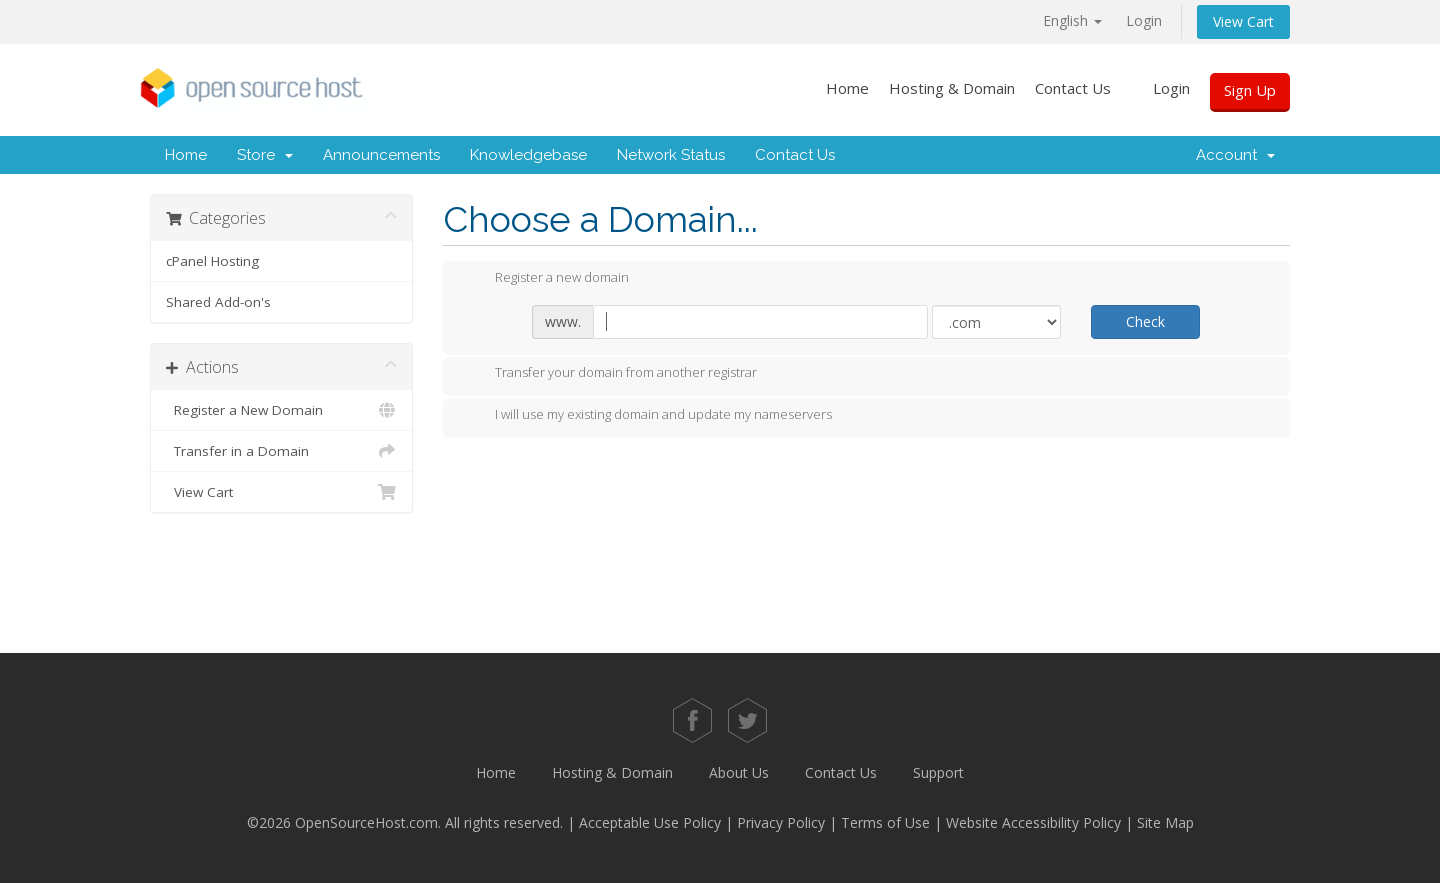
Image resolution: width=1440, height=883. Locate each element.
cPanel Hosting (212, 261)
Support (938, 772)
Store (265, 155)
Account (1235, 155)
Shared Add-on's (218, 302)
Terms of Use (885, 822)
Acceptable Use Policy (650, 822)
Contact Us (1073, 88)
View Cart (1243, 21)
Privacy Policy (781, 822)
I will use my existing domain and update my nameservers (647, 416)
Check (1145, 321)
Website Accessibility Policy (1033, 822)
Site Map (1165, 822)
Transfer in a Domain (281, 451)
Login (1144, 20)
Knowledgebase (528, 155)
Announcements (381, 155)
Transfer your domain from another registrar (610, 374)
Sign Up (1250, 90)
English (1072, 20)
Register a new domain (546, 279)
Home (847, 88)
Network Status (671, 155)
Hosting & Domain (952, 88)
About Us (739, 772)
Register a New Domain (281, 410)
